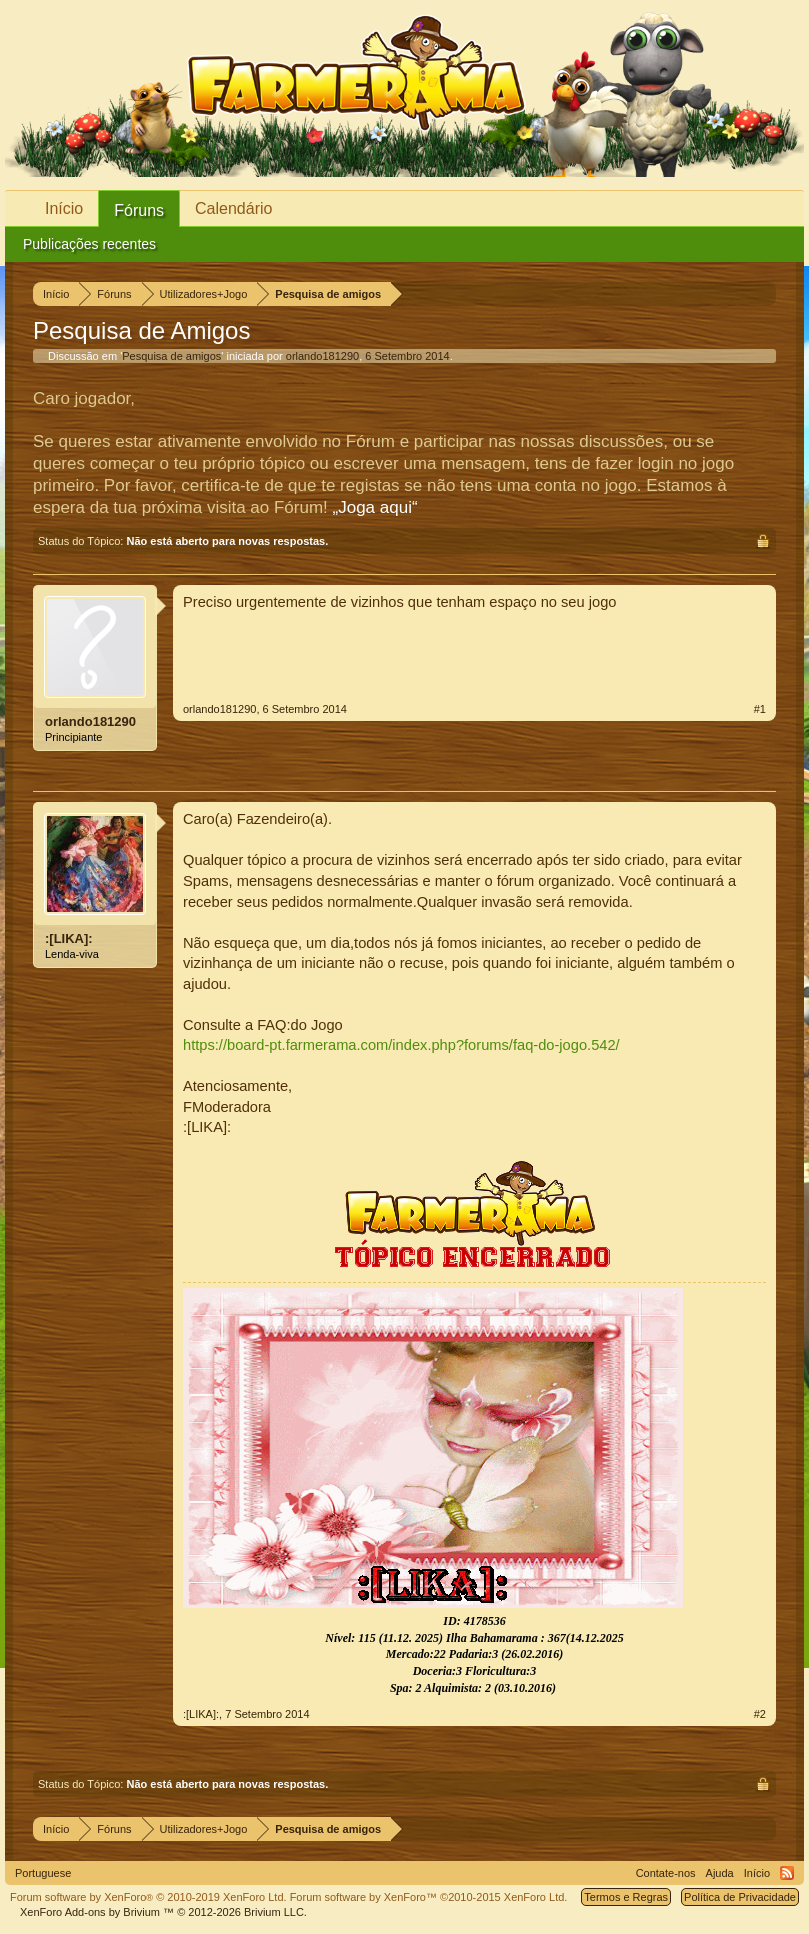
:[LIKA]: (69, 938)
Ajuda (720, 1873)
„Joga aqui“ (375, 507)
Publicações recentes (89, 244)
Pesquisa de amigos (171, 356)
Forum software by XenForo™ (429, 1897)
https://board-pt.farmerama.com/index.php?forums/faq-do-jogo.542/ (401, 1045)
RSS (787, 1873)
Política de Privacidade (740, 1897)
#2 (760, 1714)
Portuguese (43, 1873)
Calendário (233, 208)
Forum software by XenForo (148, 1897)
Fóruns (139, 210)
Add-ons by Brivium (163, 1912)
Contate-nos (666, 1873)
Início (64, 208)
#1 (760, 709)
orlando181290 (322, 356)
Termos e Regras (626, 1897)
